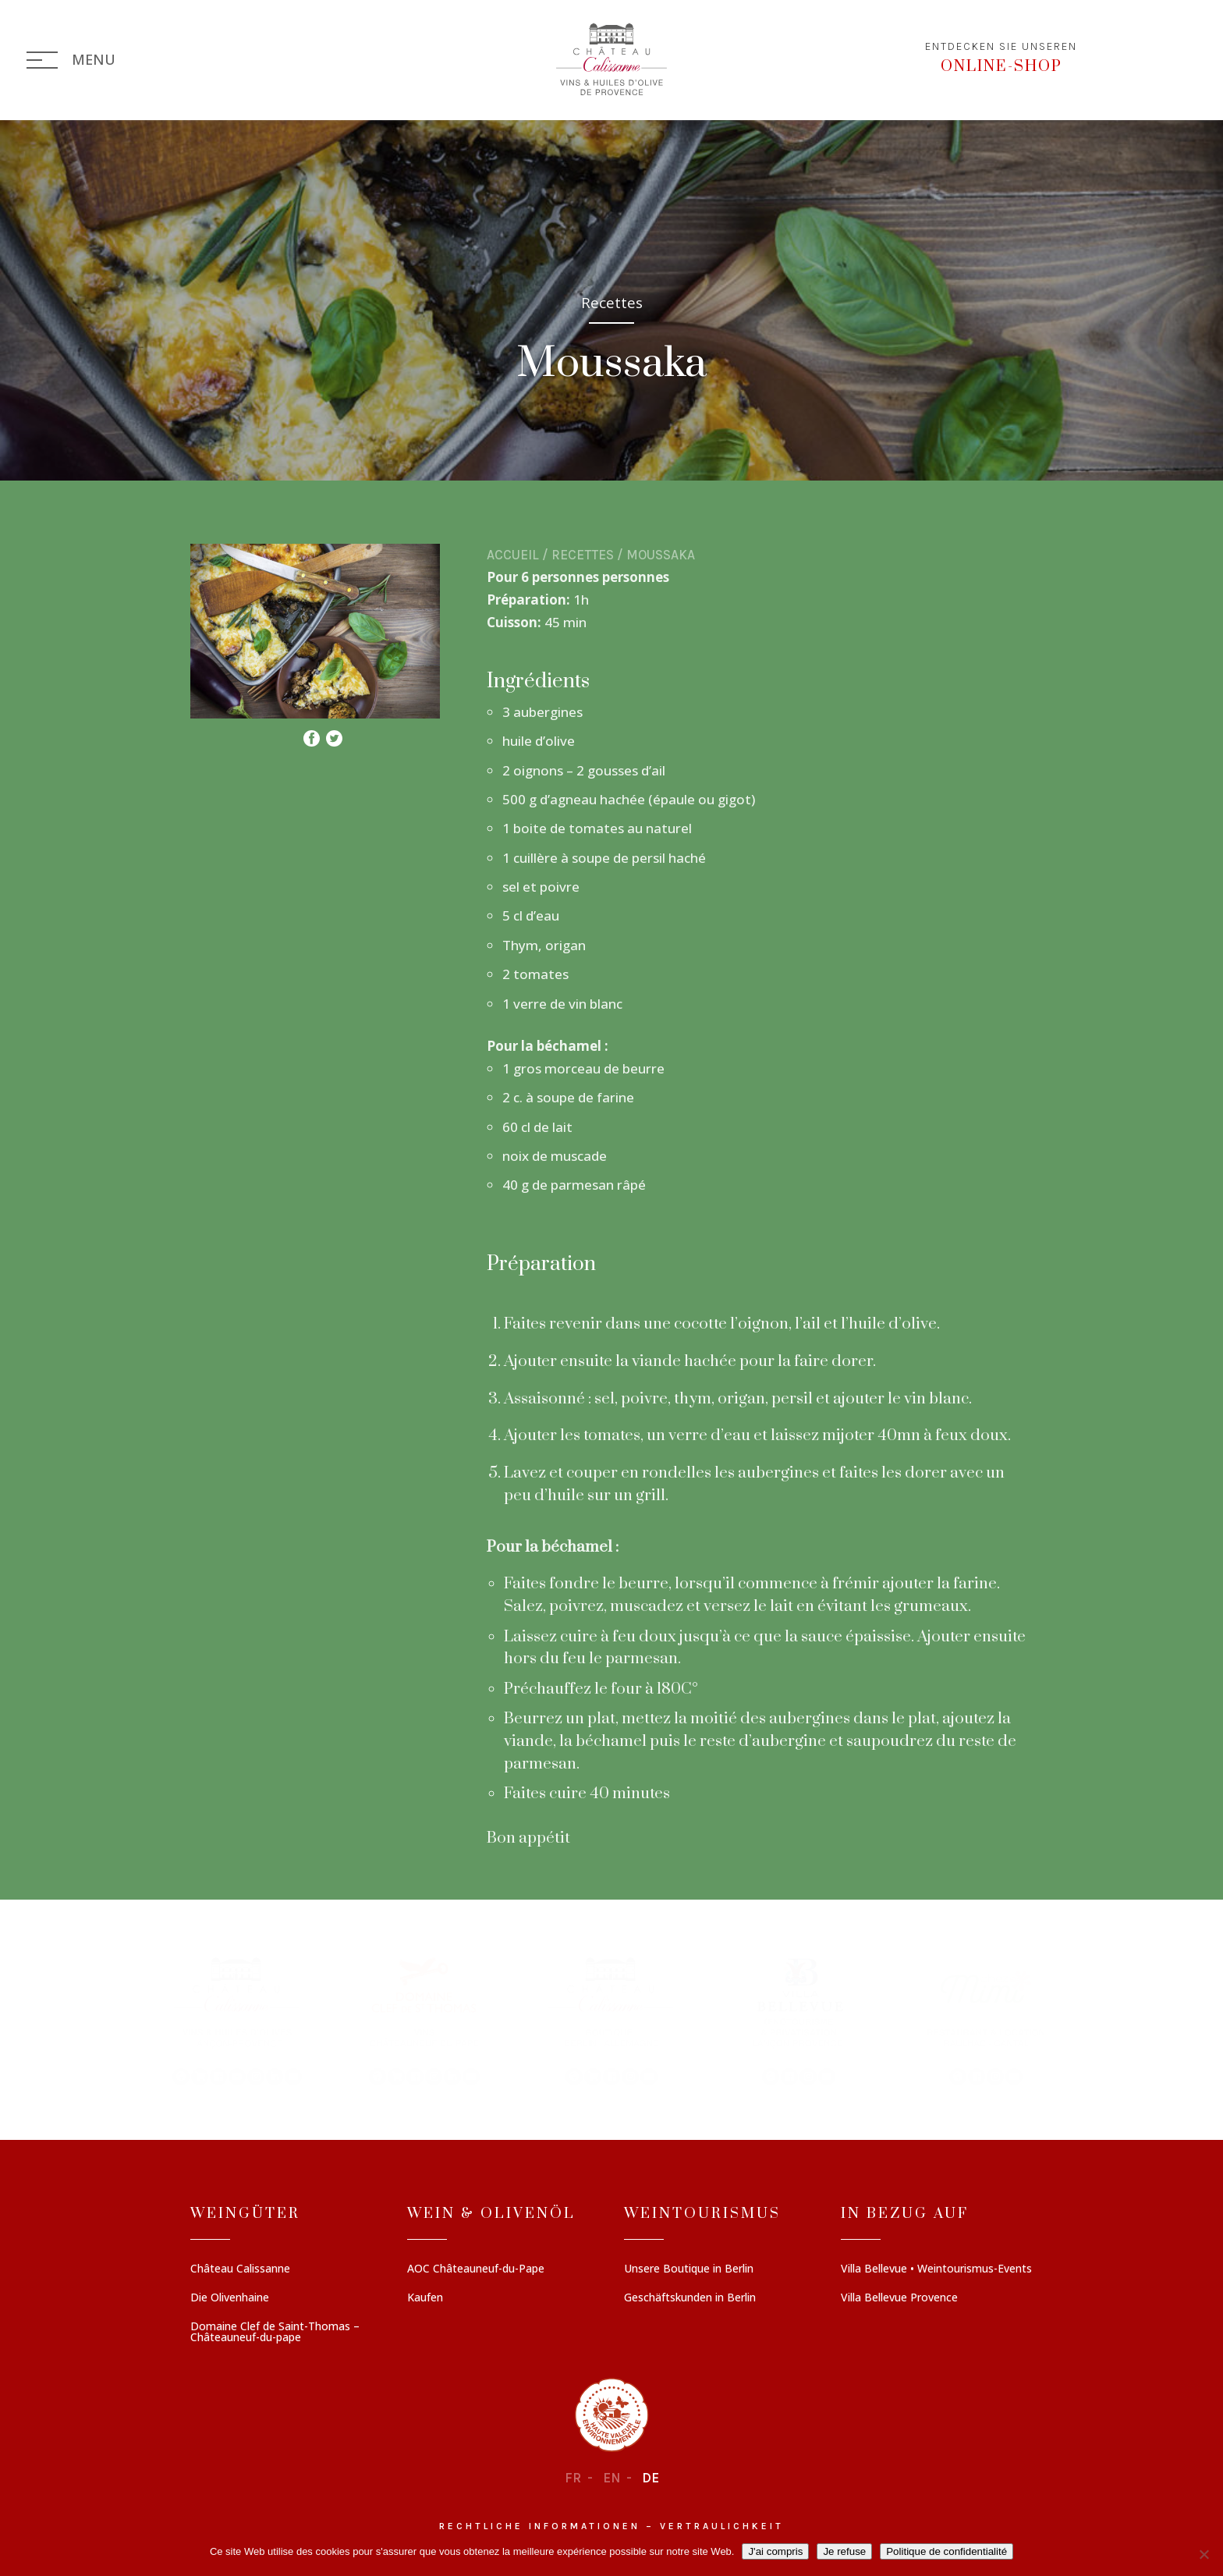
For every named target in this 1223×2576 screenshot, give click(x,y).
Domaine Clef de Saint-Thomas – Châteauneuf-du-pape (275, 2332)
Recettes (582, 554)
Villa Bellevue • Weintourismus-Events (936, 2269)
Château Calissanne (240, 2269)
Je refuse (844, 2551)
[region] (611, 2020)
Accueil (513, 554)
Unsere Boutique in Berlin (688, 2269)
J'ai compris (775, 2551)
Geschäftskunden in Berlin (690, 2298)
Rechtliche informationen (539, 2526)
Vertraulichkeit (722, 2526)
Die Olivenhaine (229, 2298)
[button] (237, 2019)
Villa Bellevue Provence (899, 2298)
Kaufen (425, 2298)
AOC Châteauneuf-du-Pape (475, 2269)
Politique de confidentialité (946, 2551)
